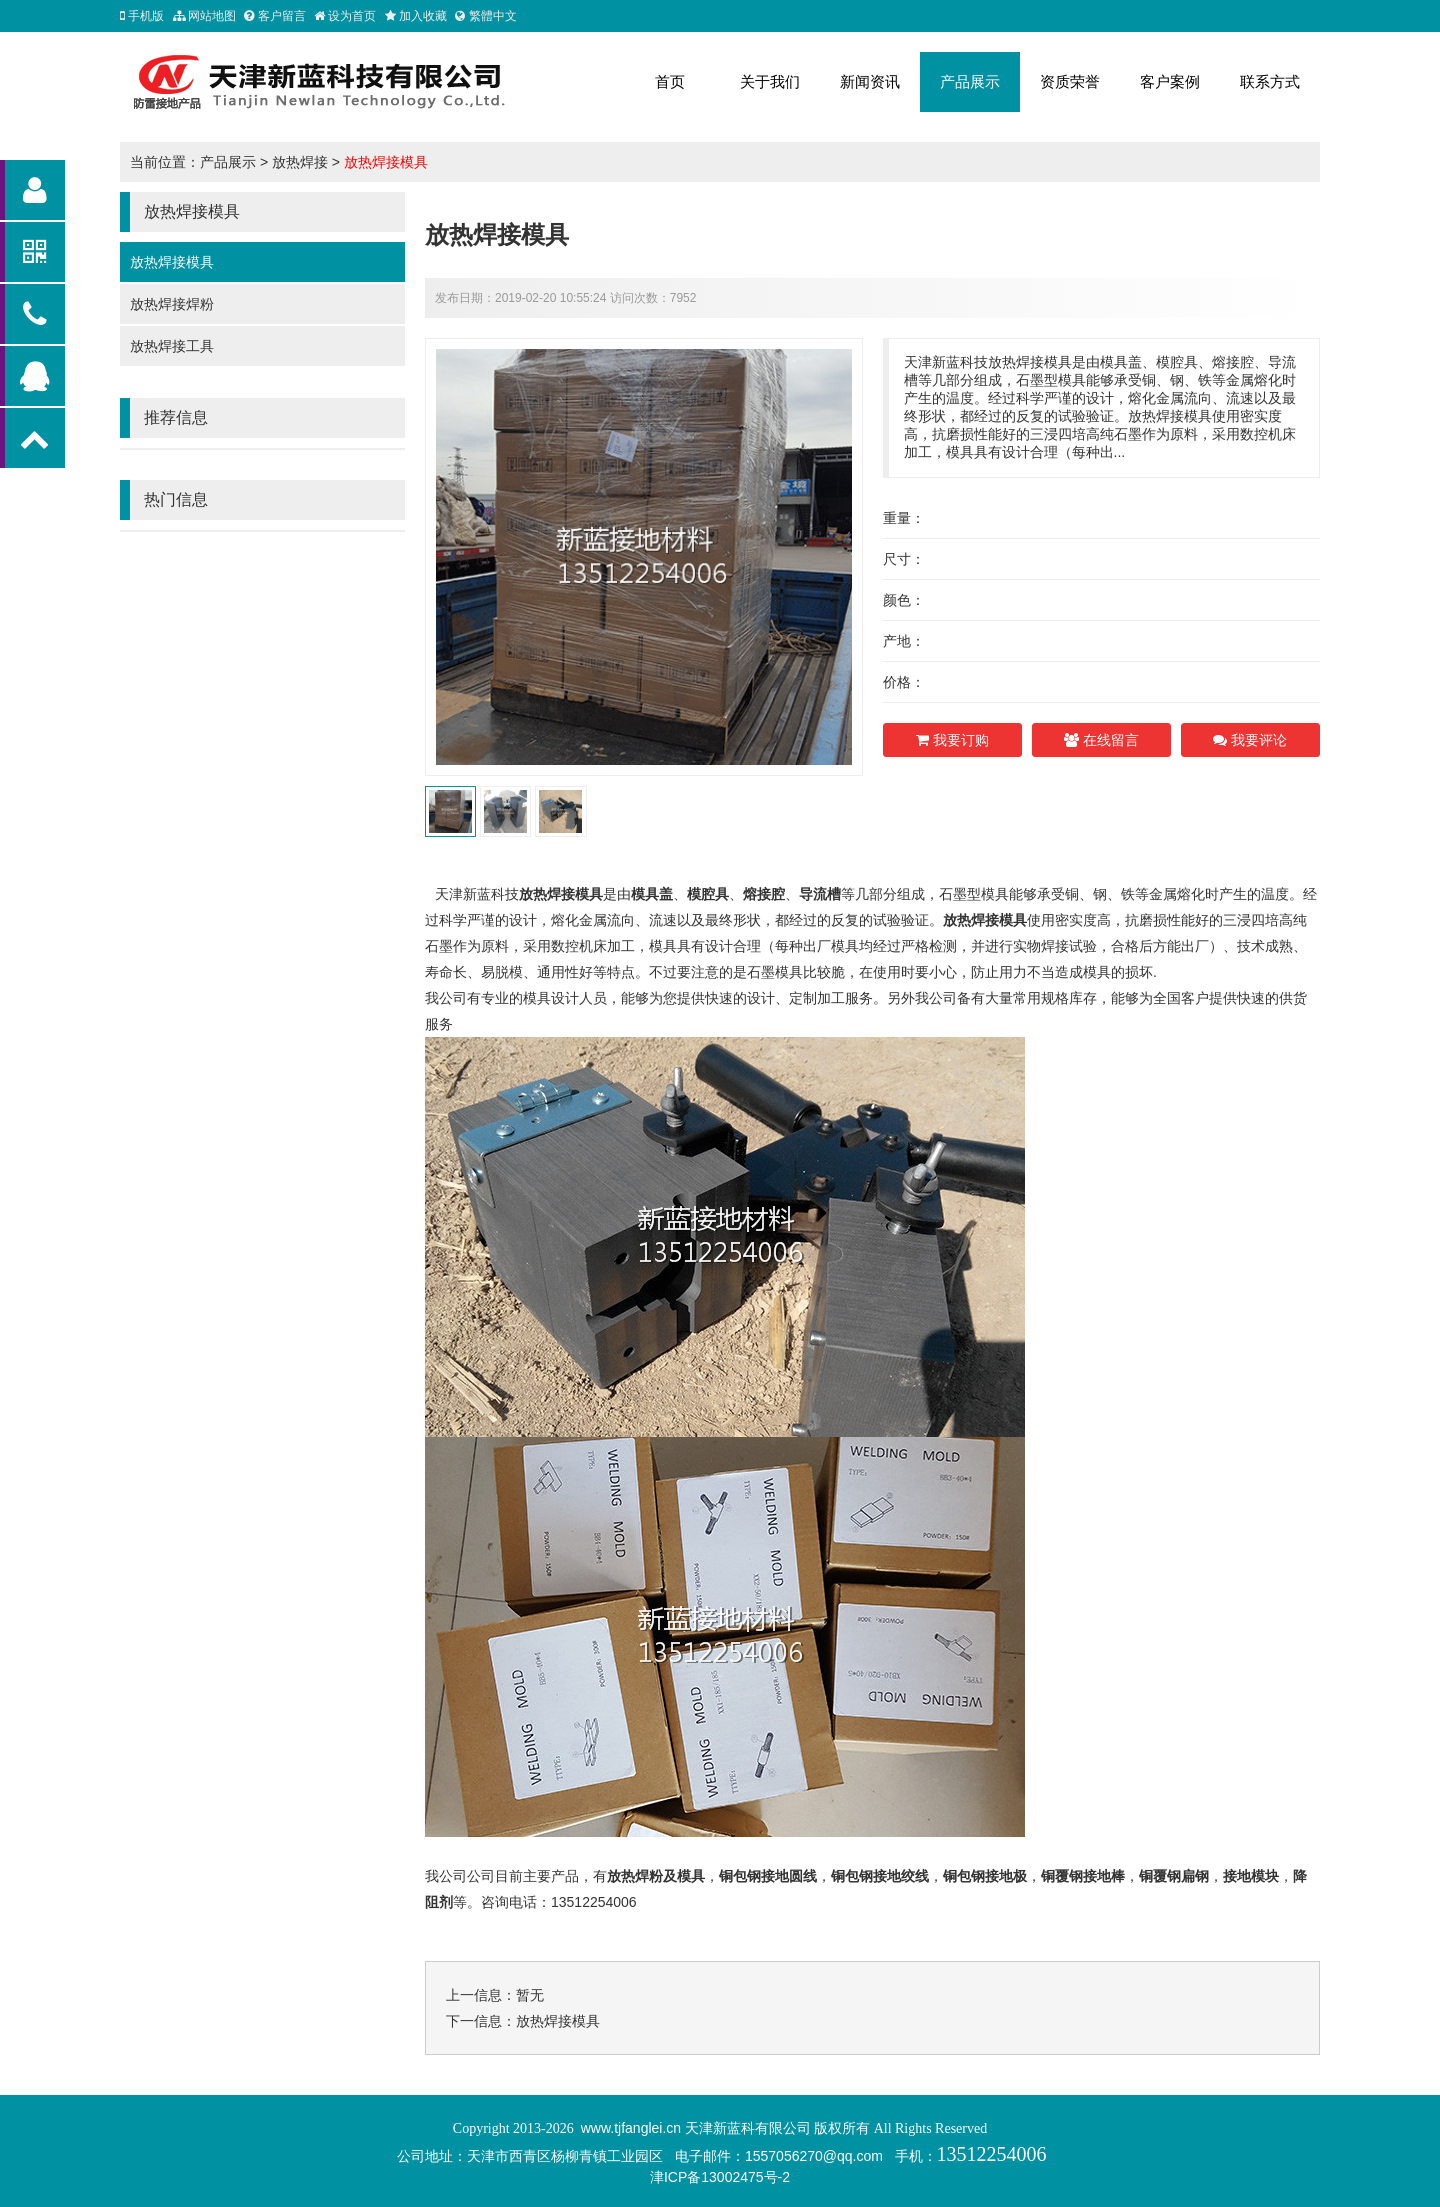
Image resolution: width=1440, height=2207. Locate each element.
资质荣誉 (1070, 81)
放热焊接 (300, 162)
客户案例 (1170, 81)
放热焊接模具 (386, 162)
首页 (670, 81)
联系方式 (1270, 81)
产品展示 (970, 81)
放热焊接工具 (172, 346)
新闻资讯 (870, 81)
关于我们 (770, 81)
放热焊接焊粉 (172, 304)
